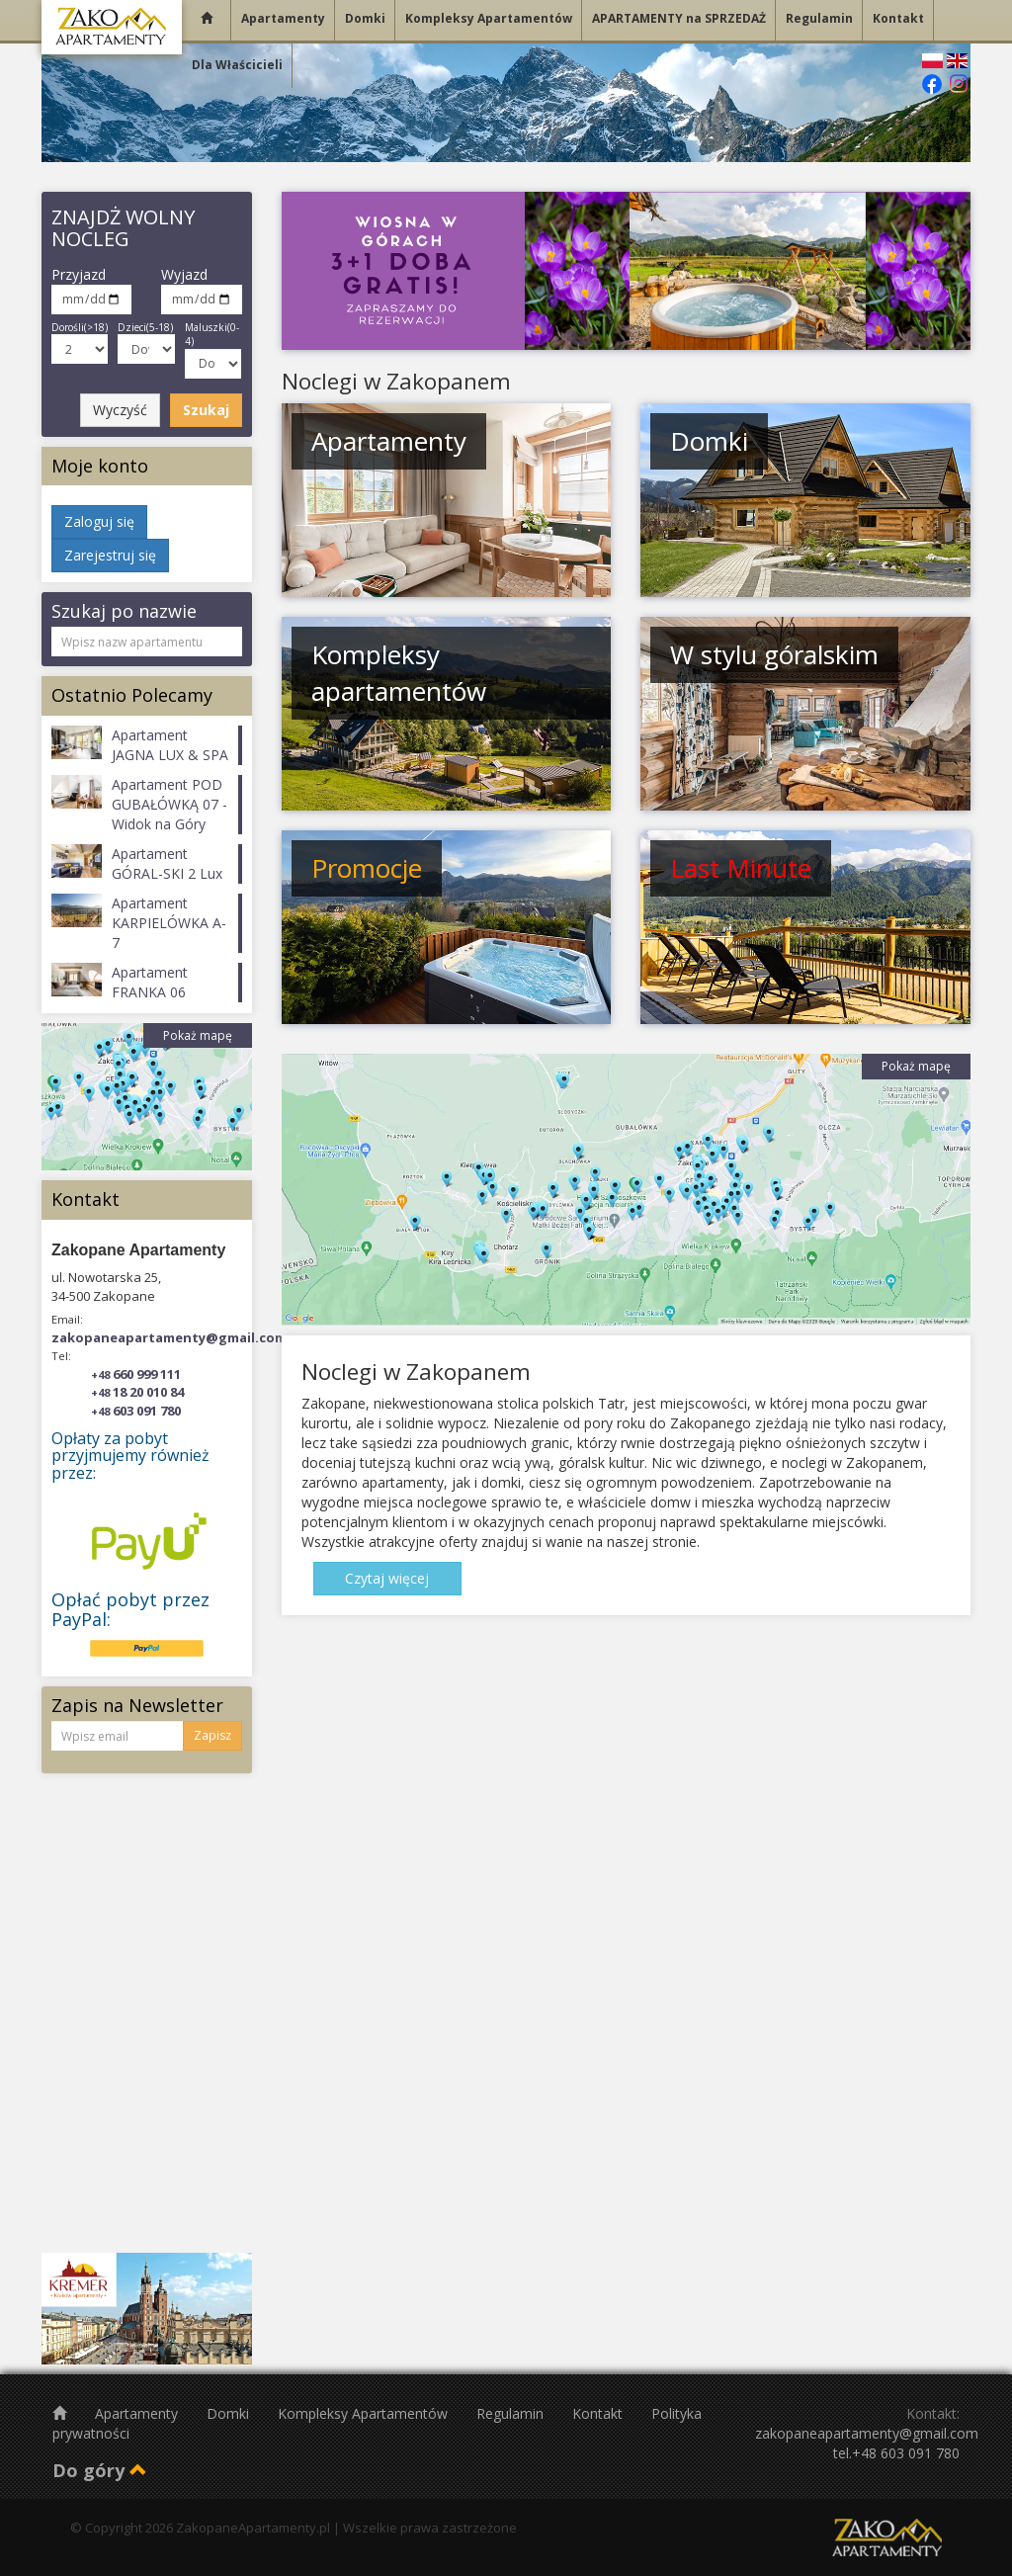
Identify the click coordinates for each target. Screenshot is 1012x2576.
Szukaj (206, 409)
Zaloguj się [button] (99, 521)
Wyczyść (120, 409)
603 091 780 (136, 1410)
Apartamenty (138, 2413)
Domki (230, 2413)
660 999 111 (136, 1374)
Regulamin (512, 2413)
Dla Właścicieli (237, 64)
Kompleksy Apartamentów (365, 2413)
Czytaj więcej (387, 1578)
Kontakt (599, 2413)
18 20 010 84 (137, 1392)
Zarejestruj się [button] (110, 555)
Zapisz (212, 1735)
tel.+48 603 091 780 (896, 2453)
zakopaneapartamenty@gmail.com (169, 1337)
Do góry (99, 2470)
